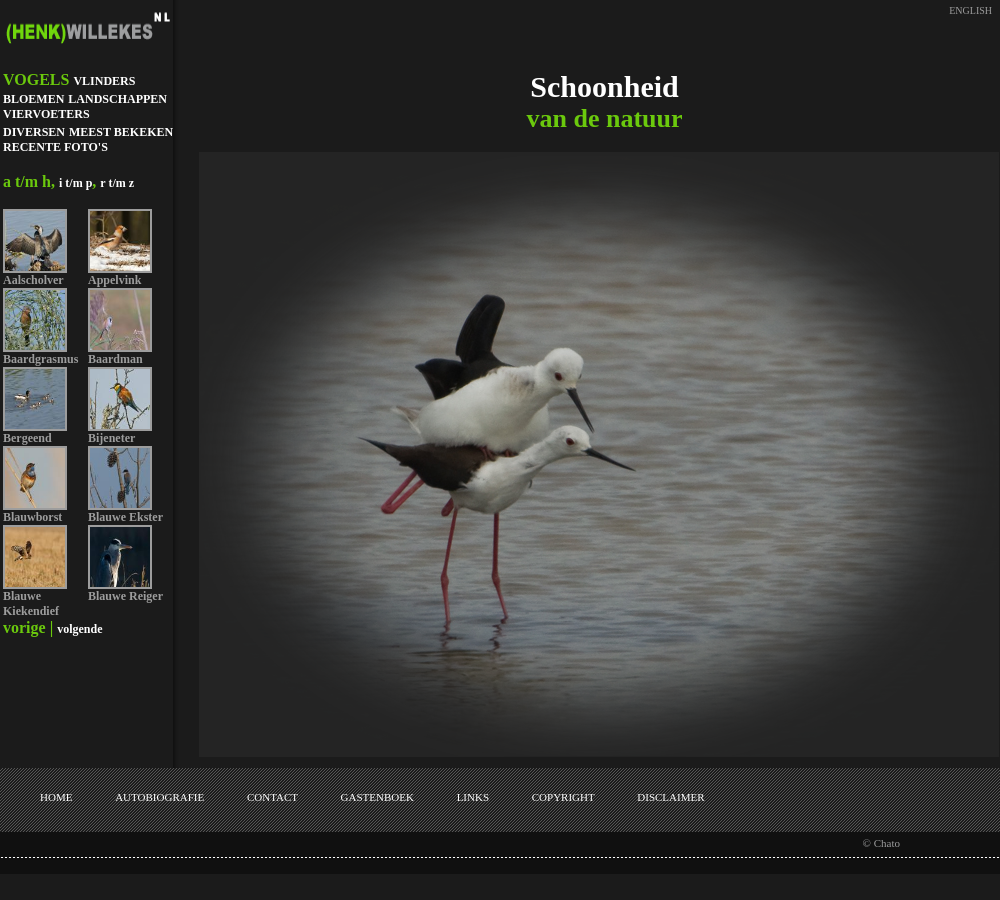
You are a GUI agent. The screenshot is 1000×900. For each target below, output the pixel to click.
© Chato (881, 843)
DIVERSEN (34, 132)
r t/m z (117, 183)
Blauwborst (32, 517)
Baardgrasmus (40, 359)
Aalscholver (33, 280)
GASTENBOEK (377, 797)
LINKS (473, 797)
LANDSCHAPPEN (117, 99)
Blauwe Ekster (125, 517)
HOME (56, 797)
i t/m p (75, 183)
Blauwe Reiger (125, 596)
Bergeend (27, 438)
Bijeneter (111, 438)
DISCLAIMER (670, 797)
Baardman (115, 359)
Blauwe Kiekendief (31, 603)
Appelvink (114, 280)
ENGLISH (970, 10)
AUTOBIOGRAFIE (159, 797)
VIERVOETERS (46, 114)
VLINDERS (104, 81)
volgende (79, 629)
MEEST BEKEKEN (121, 132)
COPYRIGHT (563, 797)
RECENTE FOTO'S (55, 147)
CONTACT (272, 797)
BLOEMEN (33, 99)
